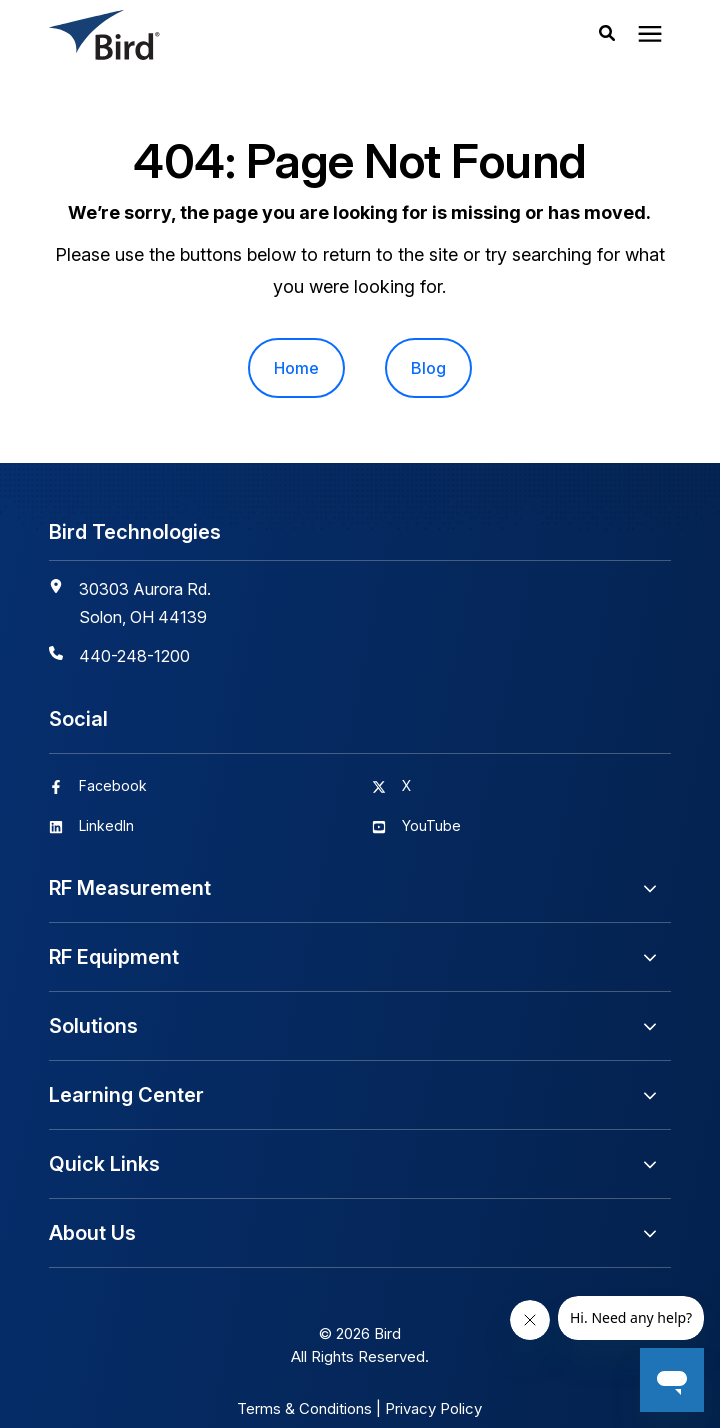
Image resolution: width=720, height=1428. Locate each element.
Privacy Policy (433, 1408)
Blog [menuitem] (428, 368)
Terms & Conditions (304, 1408)
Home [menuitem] (296, 368)
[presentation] (650, 35)
